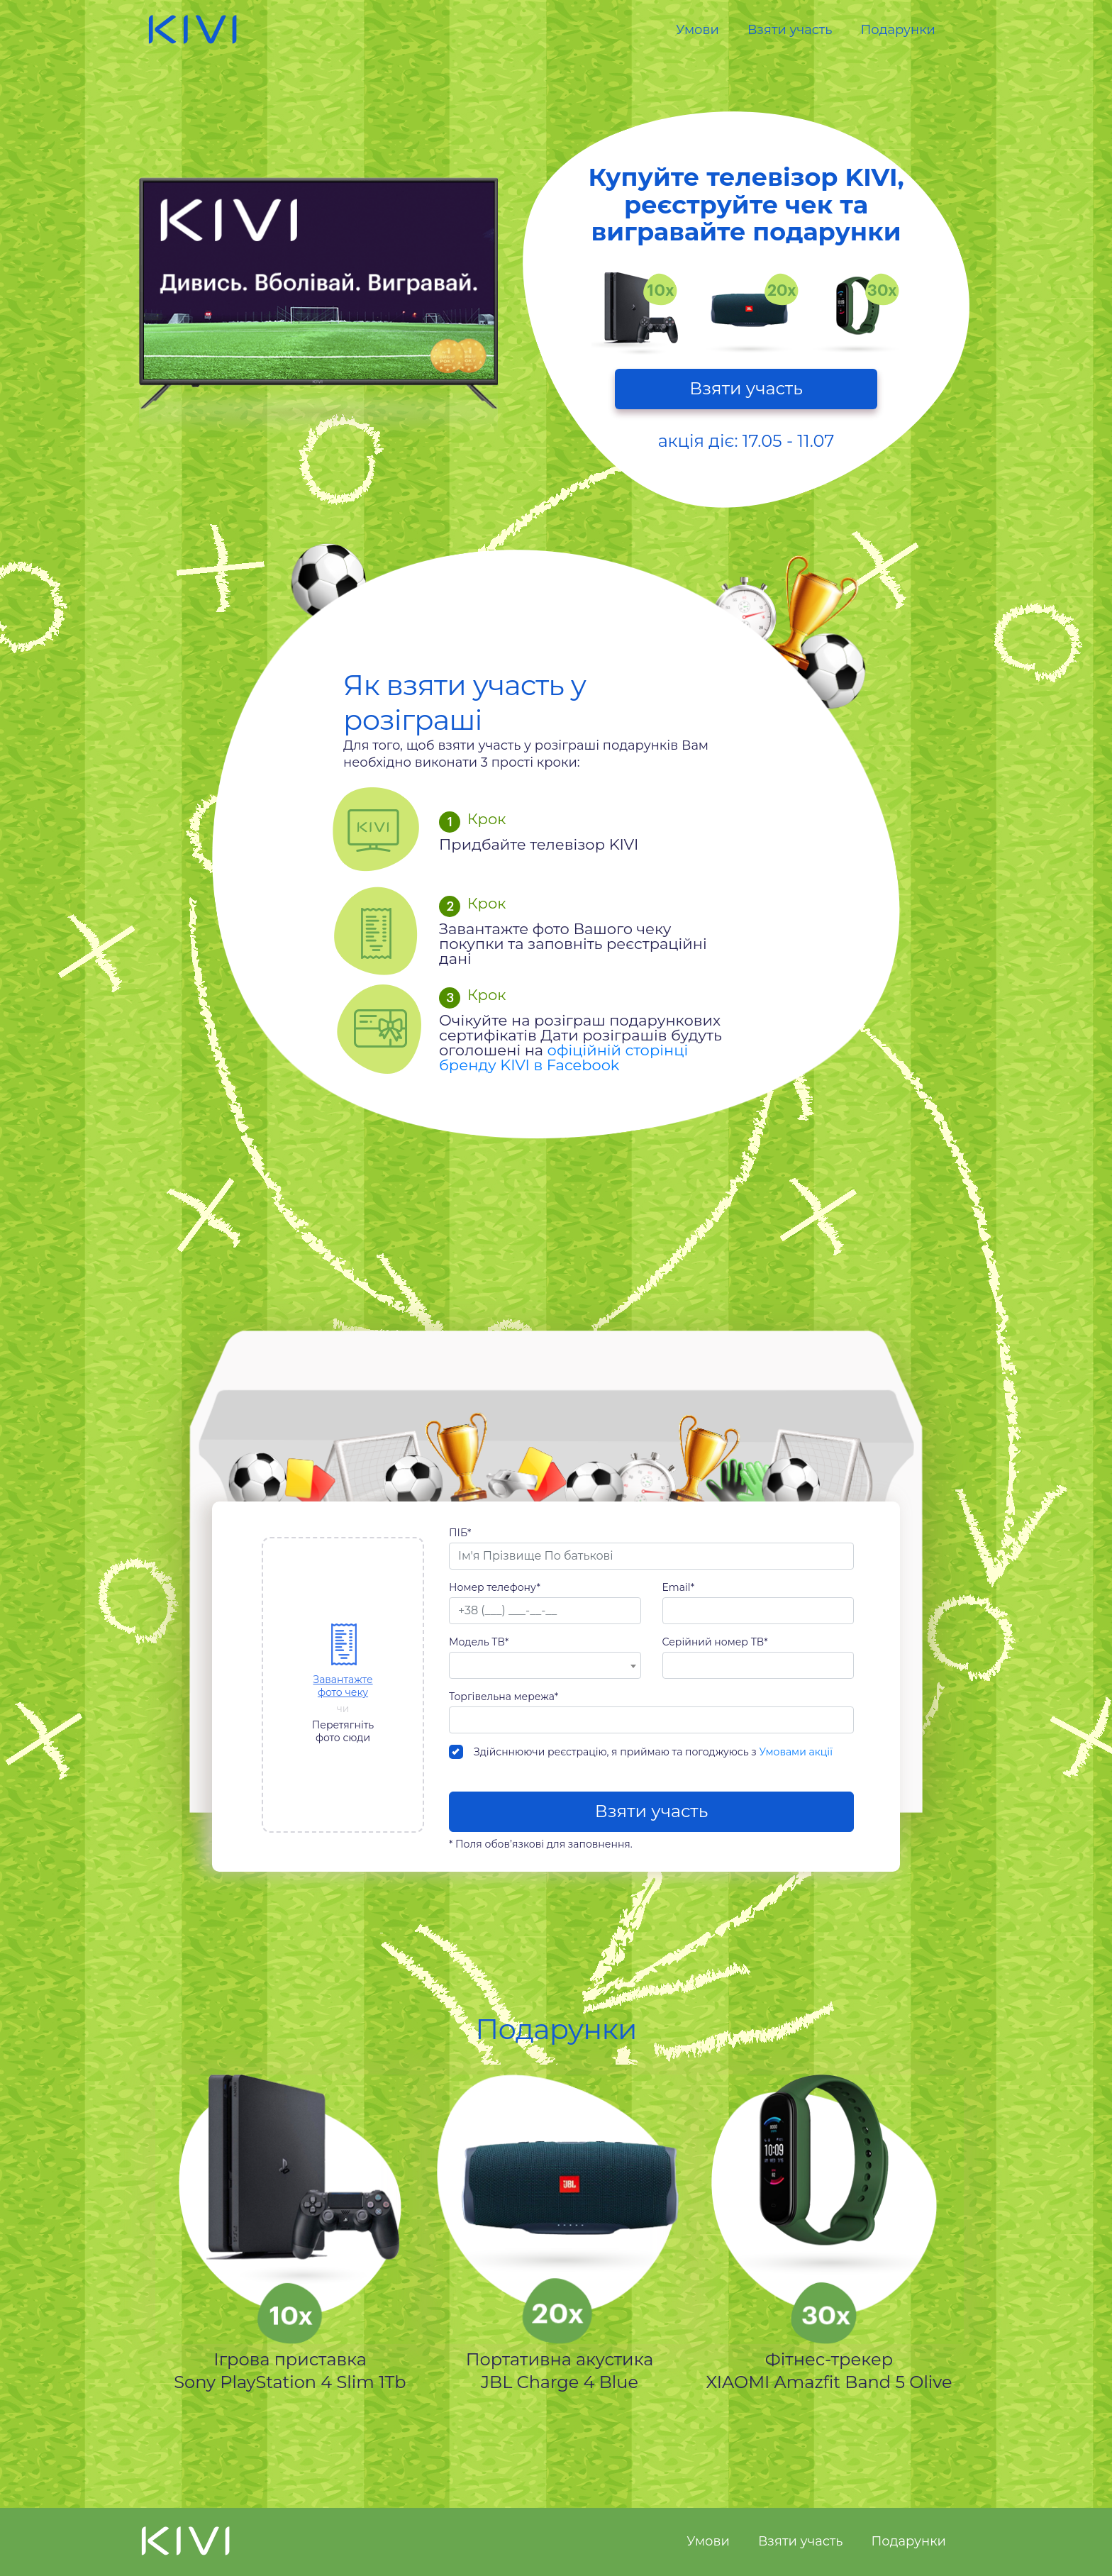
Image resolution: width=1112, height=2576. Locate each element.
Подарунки (897, 30)
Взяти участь (790, 30)
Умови (697, 30)
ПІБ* (460, 1532)
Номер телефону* (494, 1587)
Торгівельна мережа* (503, 1696)
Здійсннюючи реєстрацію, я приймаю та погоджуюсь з (641, 1752)
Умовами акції (796, 1751)
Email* (678, 1587)
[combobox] (545, 1665)
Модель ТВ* (478, 1642)
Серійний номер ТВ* (715, 1642)
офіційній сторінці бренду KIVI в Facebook (563, 1057)
